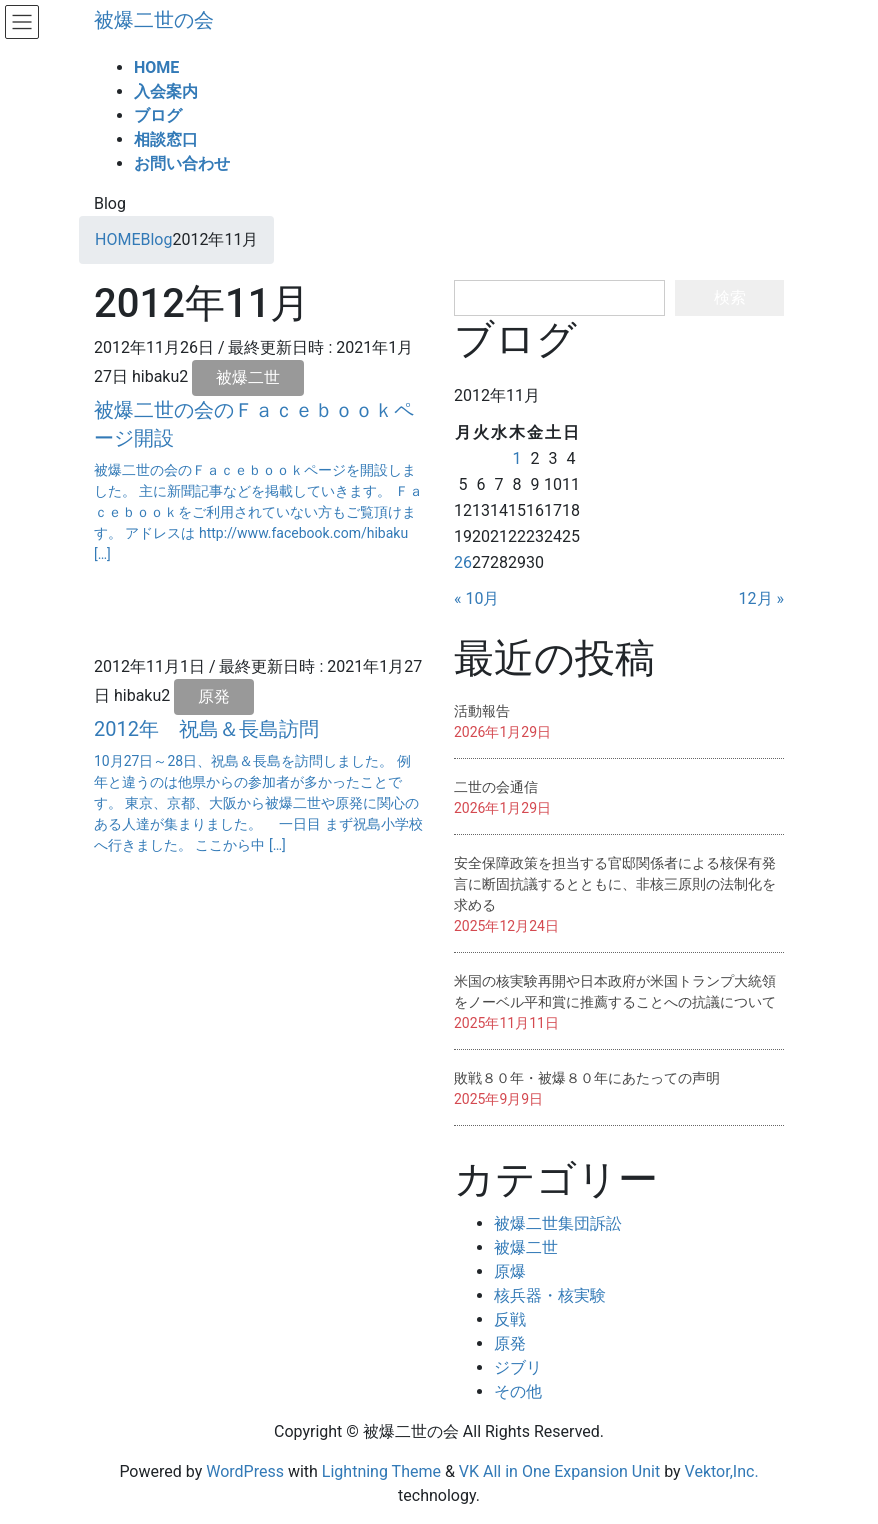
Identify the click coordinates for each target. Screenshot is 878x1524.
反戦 (510, 1319)
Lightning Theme (381, 1471)
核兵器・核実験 (550, 1295)
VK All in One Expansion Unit (559, 1471)
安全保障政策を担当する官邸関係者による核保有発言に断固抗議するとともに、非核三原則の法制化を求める (615, 884)
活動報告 (482, 711)
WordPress (245, 1471)
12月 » (761, 598)
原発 (214, 696)
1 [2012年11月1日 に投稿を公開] (516, 458)
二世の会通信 (496, 787)
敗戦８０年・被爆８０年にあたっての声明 (587, 1078)
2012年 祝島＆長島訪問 (206, 729)
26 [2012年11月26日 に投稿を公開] (463, 562)
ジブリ (518, 1367)
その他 (518, 1391)
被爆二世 (248, 377)
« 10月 (476, 598)
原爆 (510, 1271)
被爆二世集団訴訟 (558, 1223)
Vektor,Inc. (722, 1471)
